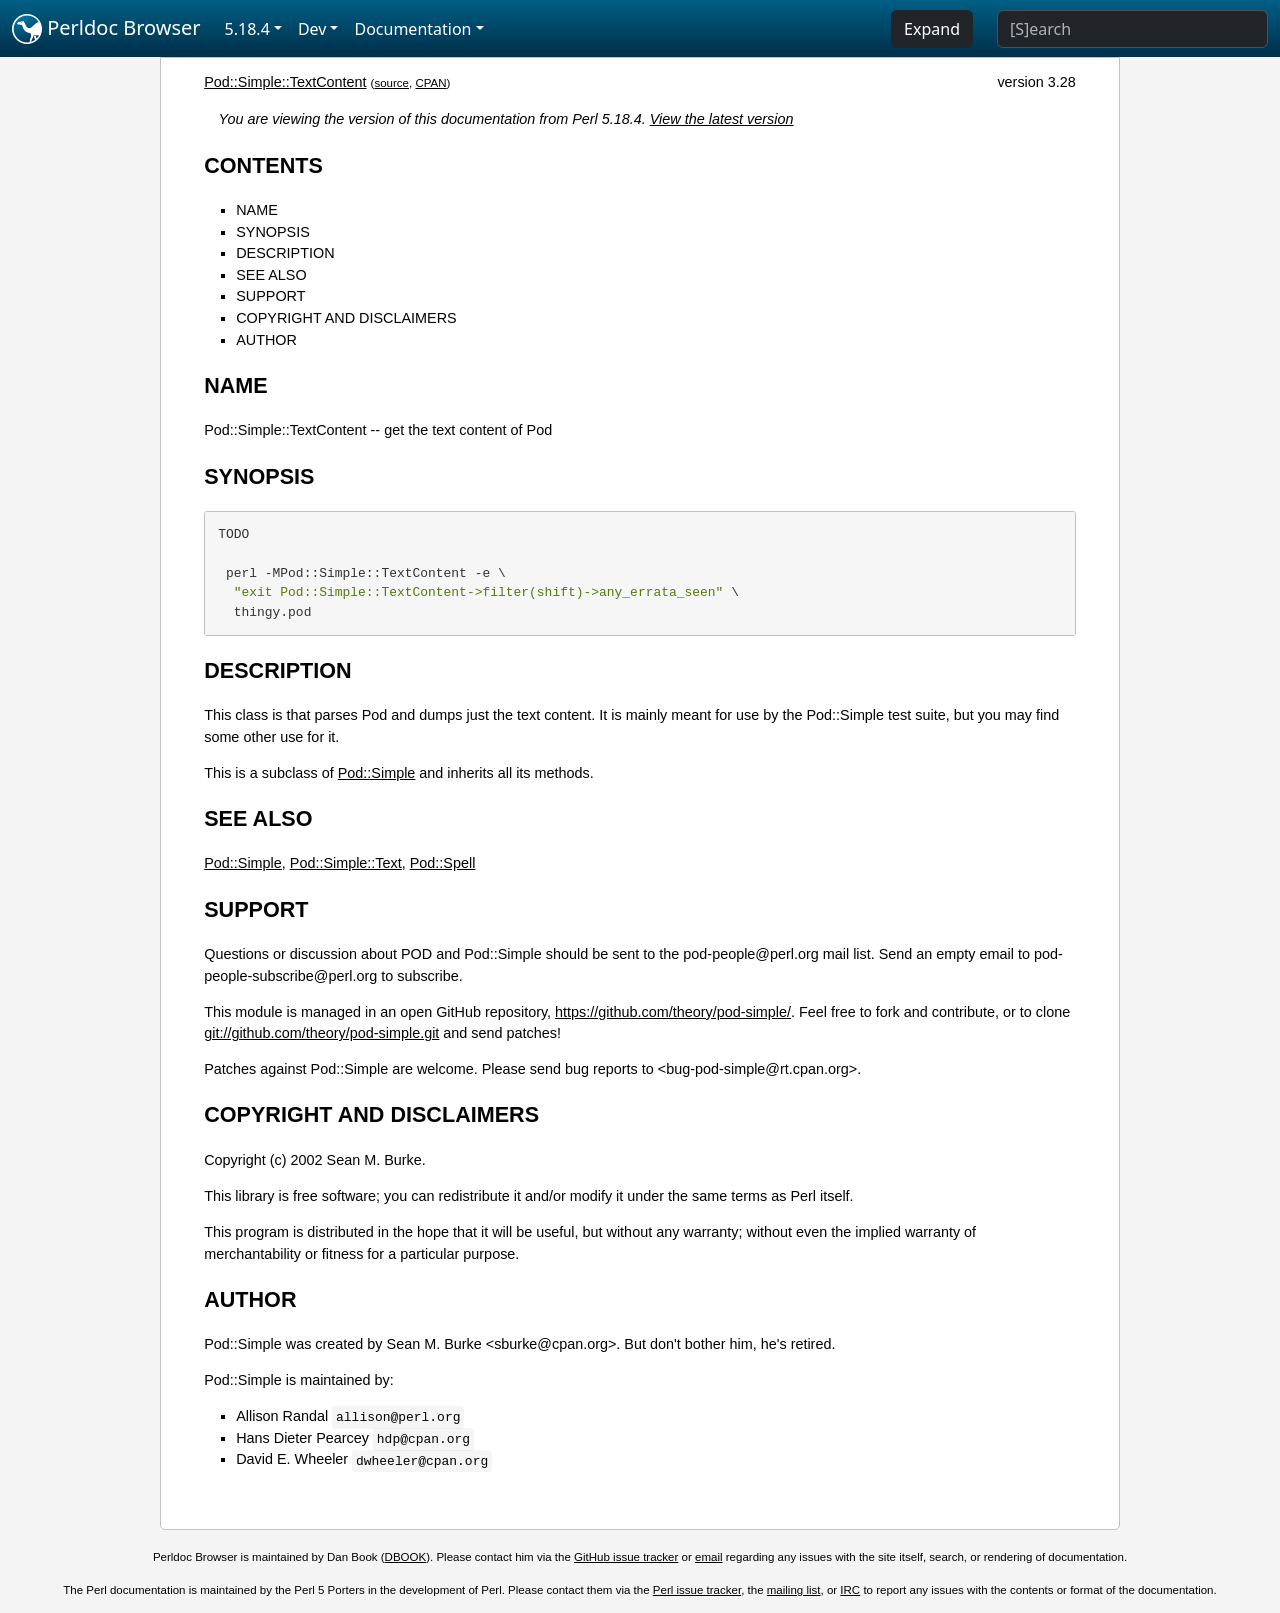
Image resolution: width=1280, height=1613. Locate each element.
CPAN (430, 83)
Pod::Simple (377, 773)
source (391, 83)
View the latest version (722, 119)
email (709, 1557)
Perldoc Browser (106, 29)
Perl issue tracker (697, 1590)
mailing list (794, 1590)
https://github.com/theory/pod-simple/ (673, 1012)
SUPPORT (270, 296)
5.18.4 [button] (247, 29)
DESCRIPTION (285, 253)
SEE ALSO (271, 275)
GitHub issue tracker (626, 1557)
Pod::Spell (443, 863)
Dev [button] (312, 29)
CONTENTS (263, 165)
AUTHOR (266, 340)
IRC (850, 1590)
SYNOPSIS (273, 232)
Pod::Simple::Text (346, 863)
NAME (257, 210)
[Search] (1132, 29)
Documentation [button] (412, 29)
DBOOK (406, 1557)
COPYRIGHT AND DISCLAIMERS (346, 318)
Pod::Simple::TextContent (285, 82)
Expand (932, 29)
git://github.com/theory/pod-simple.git (321, 1033)
